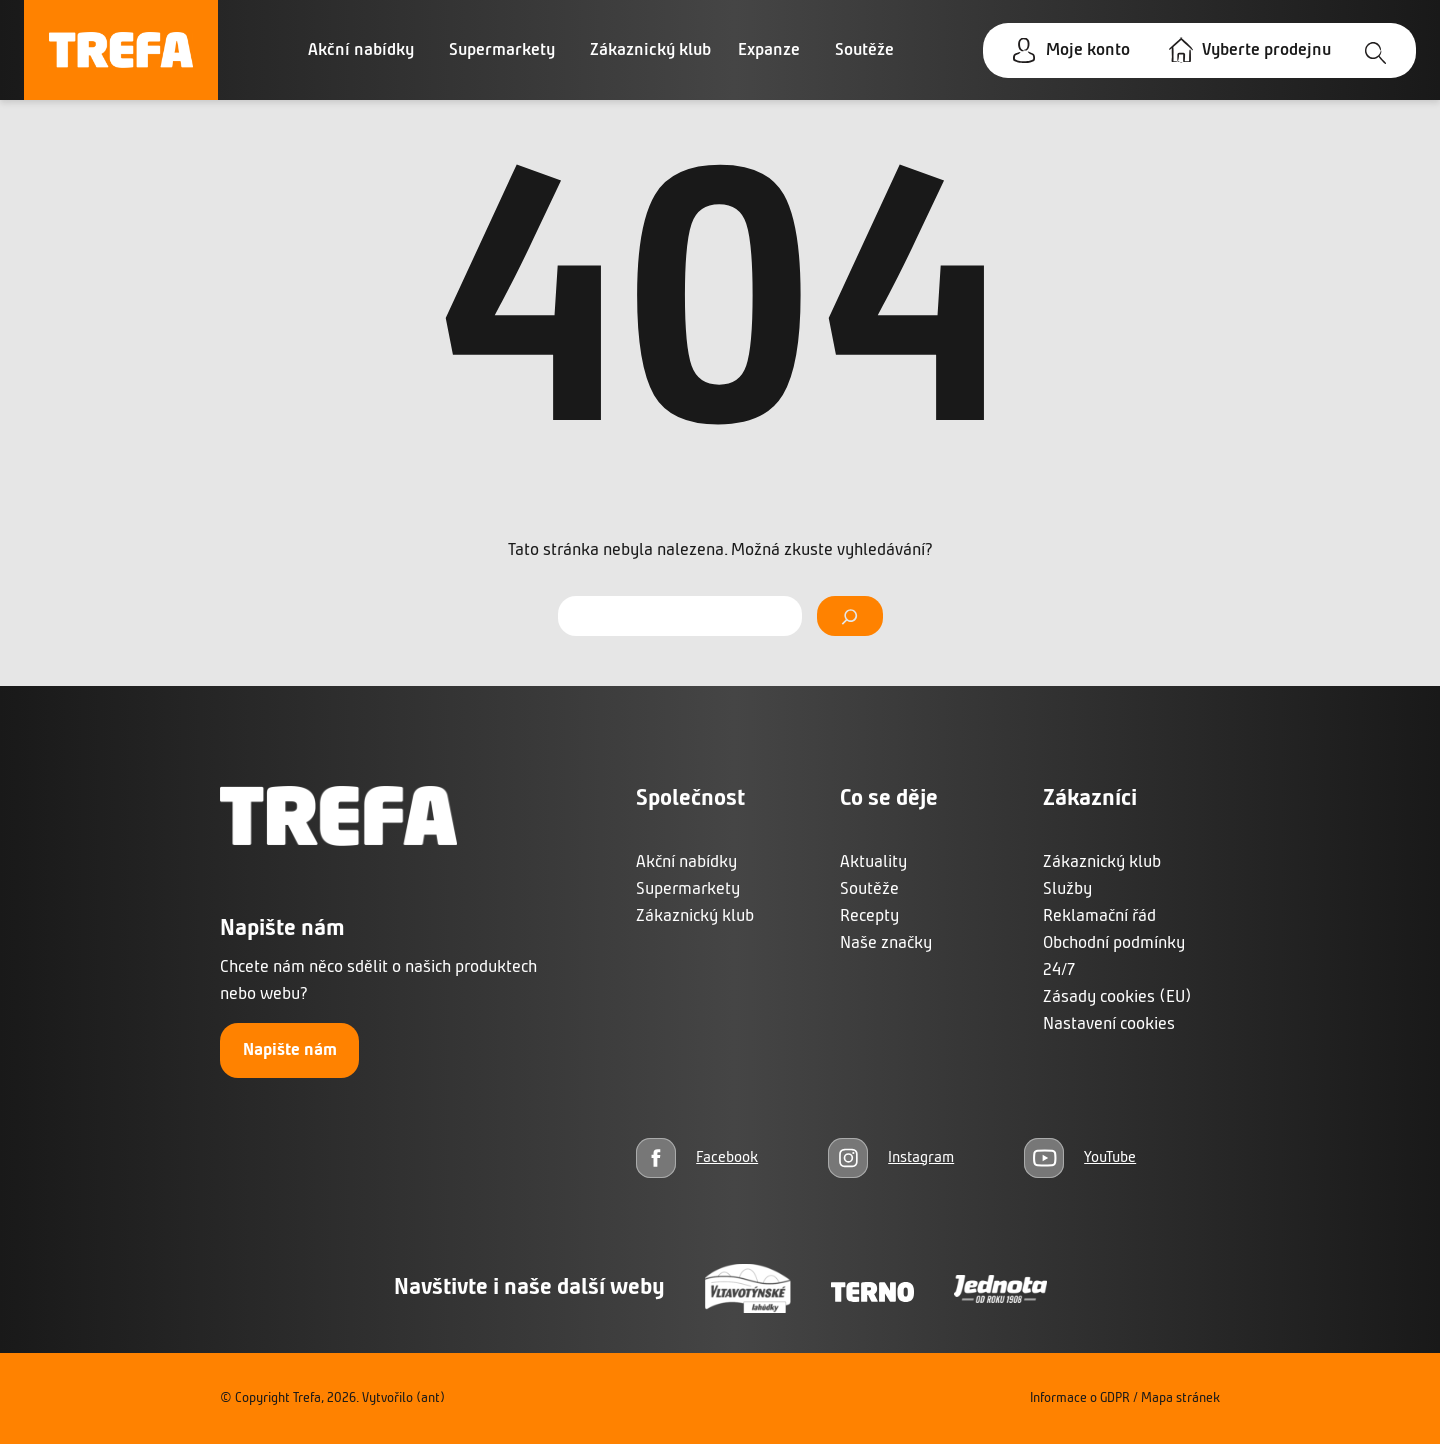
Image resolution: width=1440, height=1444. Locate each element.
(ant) (430, 1398)
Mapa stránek (1180, 1398)
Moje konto (1088, 50)
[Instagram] (891, 1157)
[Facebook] (697, 1157)
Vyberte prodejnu (1266, 50)
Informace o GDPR (1080, 1398)
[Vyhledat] (849, 616)
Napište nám (290, 1050)
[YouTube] (1080, 1157)
